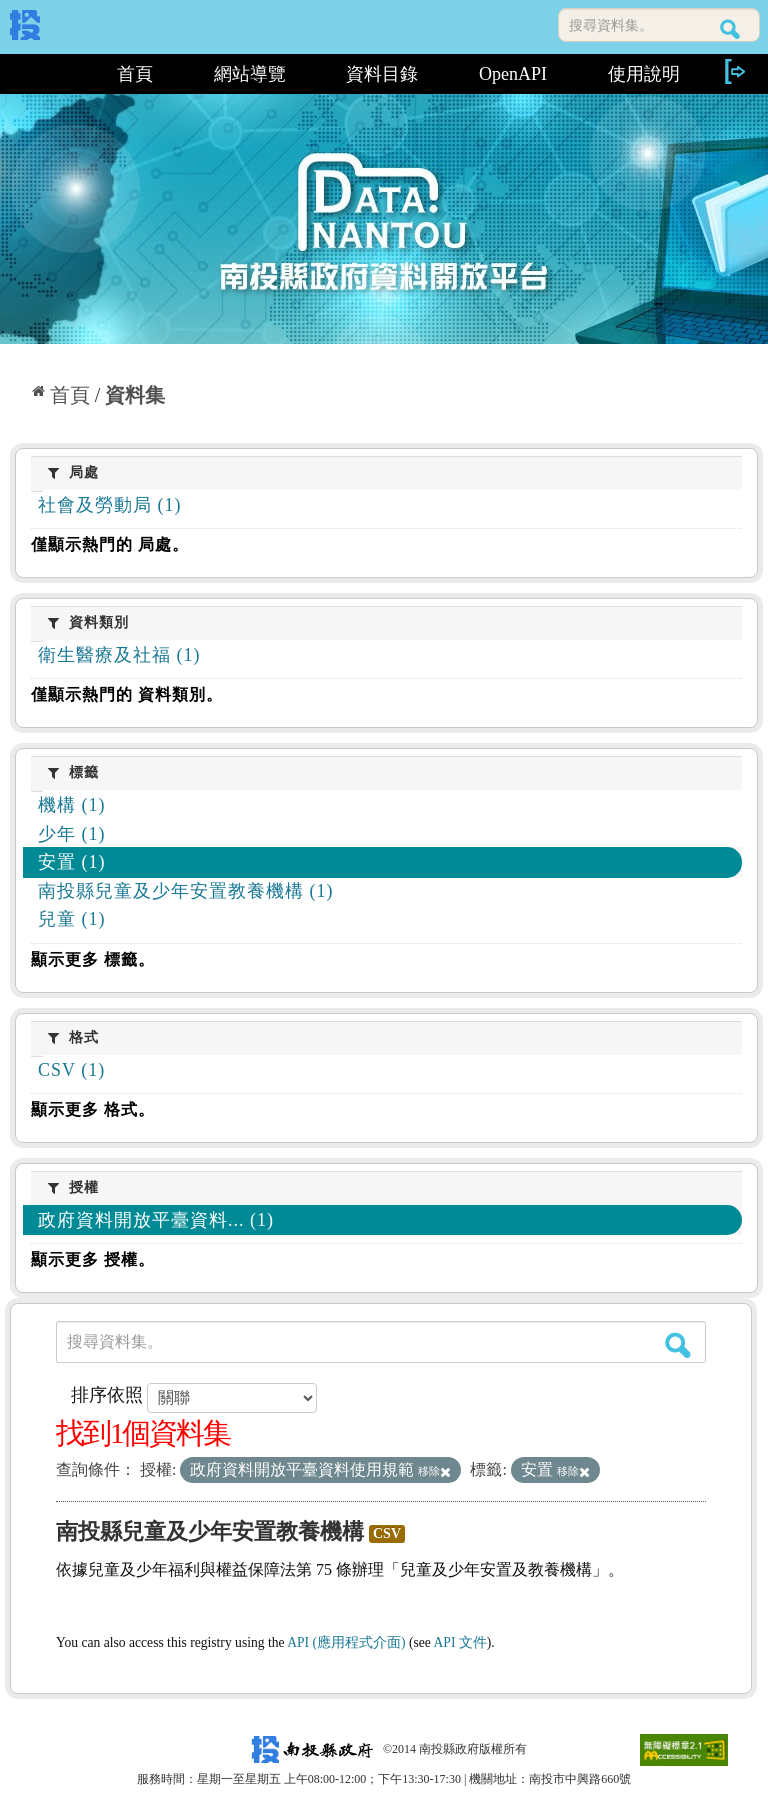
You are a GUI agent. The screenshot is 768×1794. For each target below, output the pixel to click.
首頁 (135, 74)
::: (48, 74)
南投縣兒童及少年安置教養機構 (210, 1531)
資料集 (135, 395)
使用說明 (644, 74)
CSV (387, 1533)
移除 (434, 1471)
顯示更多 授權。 (93, 1259)
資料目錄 (382, 74)
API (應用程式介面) (346, 1642)
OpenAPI (513, 74)
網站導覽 (250, 74)
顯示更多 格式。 (93, 1109)
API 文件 (460, 1642)
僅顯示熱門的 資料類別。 (127, 694)
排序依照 (107, 1395)
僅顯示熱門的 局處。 (110, 544)
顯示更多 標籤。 (93, 959)
